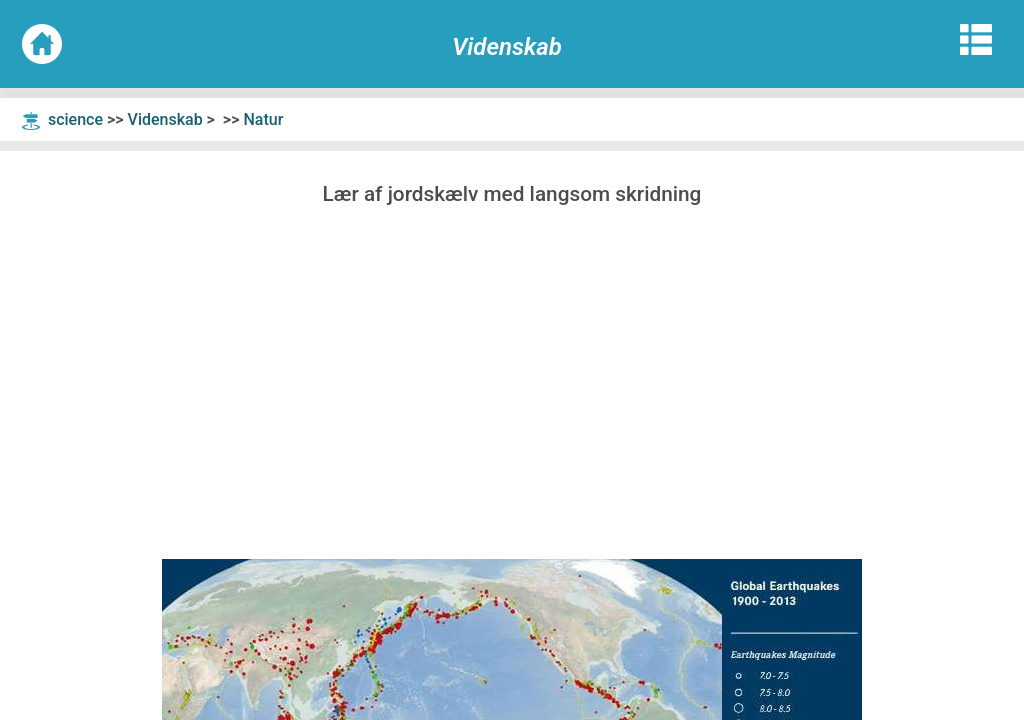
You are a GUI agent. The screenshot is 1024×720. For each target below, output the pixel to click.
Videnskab (165, 119)
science (75, 119)
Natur (263, 119)
